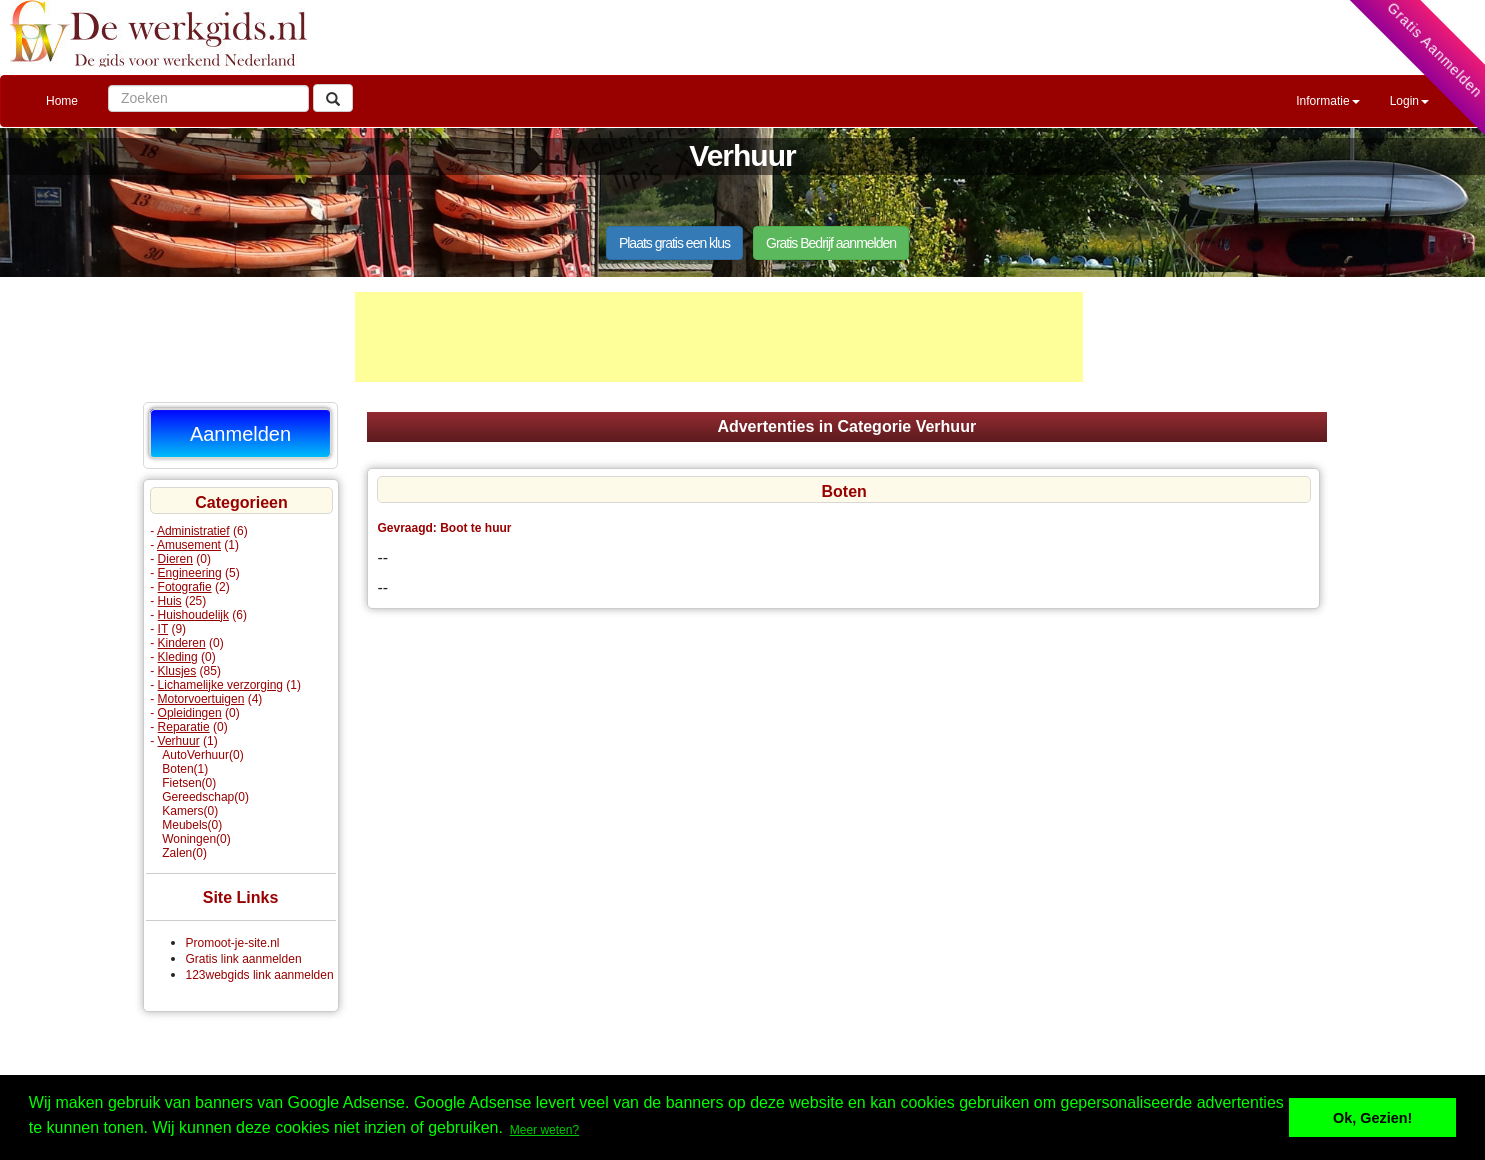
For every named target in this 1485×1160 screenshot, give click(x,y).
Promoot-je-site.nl (233, 943)
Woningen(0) (196, 839)
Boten (843, 491)
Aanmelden (240, 434)
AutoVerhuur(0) (202, 755)
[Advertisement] (719, 337)
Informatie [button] (1327, 101)
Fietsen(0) (189, 783)
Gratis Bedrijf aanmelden (831, 243)
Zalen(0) (184, 853)
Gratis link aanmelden (244, 959)
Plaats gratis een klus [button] (674, 243)
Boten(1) (185, 769)
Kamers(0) (190, 811)
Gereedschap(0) (205, 797)
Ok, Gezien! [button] (1372, 1118)
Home (62, 101)
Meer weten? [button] (544, 1130)
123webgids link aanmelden (260, 975)
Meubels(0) (192, 825)
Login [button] (1409, 101)
